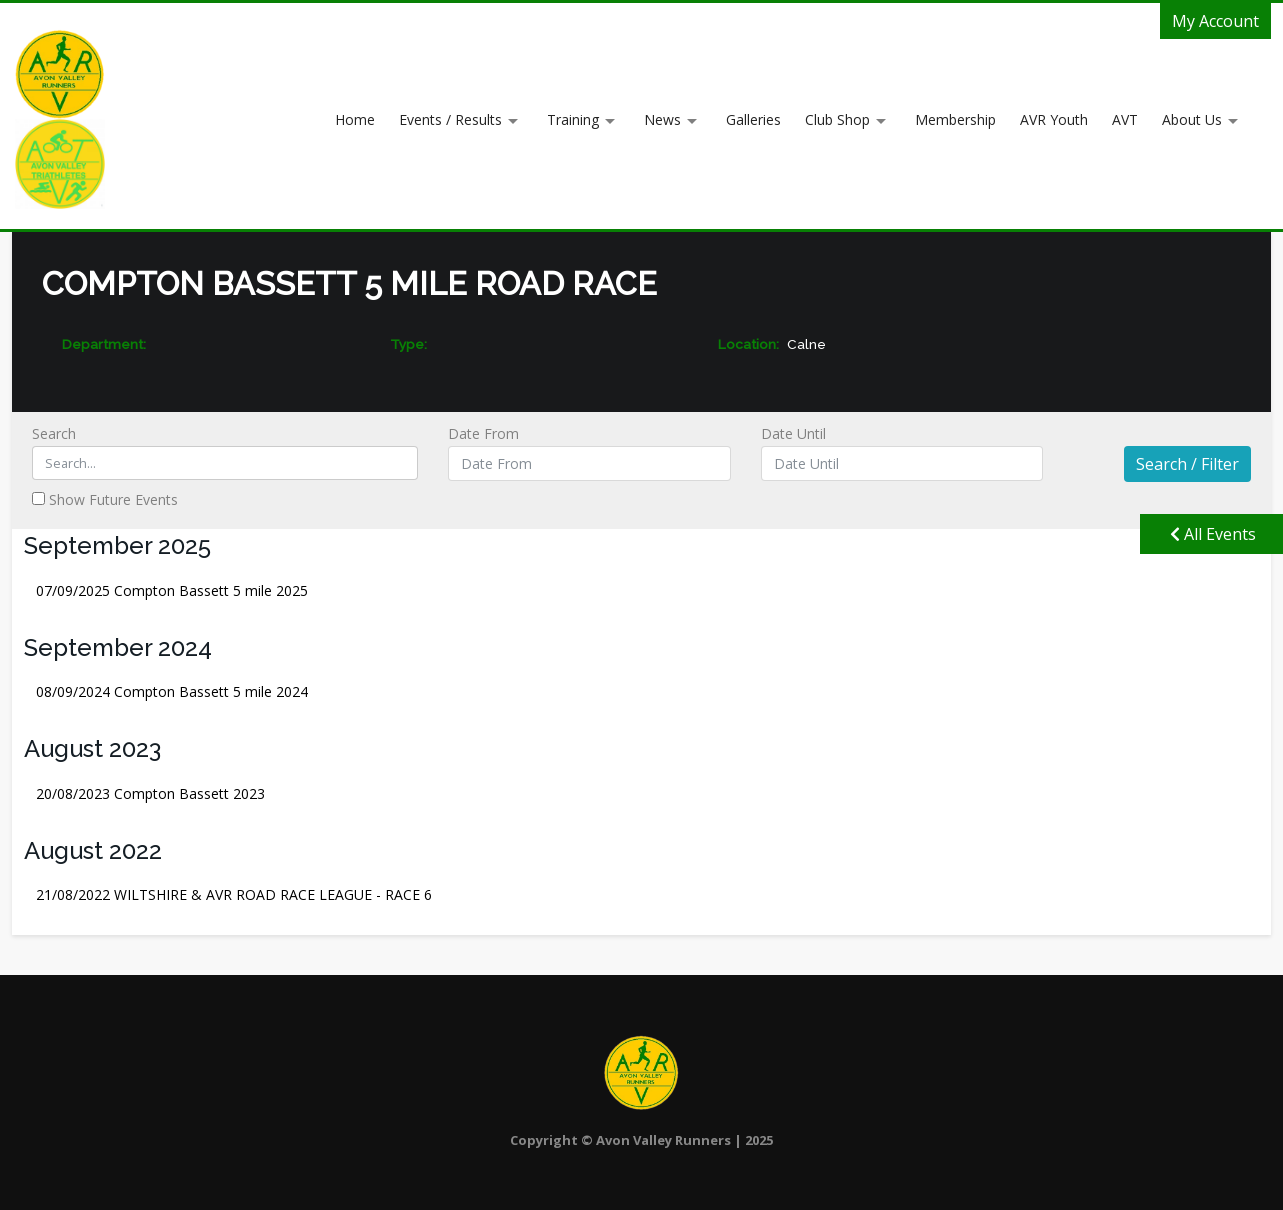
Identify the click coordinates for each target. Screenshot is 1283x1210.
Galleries (753, 119)
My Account (1215, 21)
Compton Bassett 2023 (150, 793)
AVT (1125, 119)
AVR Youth (1054, 119)
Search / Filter (1187, 464)
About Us (1192, 119)
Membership (955, 119)
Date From (589, 452)
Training (573, 119)
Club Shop (837, 119)
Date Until (902, 452)
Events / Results (450, 119)
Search (225, 452)
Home (355, 119)
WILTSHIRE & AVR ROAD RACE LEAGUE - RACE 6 (234, 894)
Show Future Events (105, 499)
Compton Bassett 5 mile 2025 (172, 590)
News (662, 119)
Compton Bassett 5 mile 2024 (172, 691)
